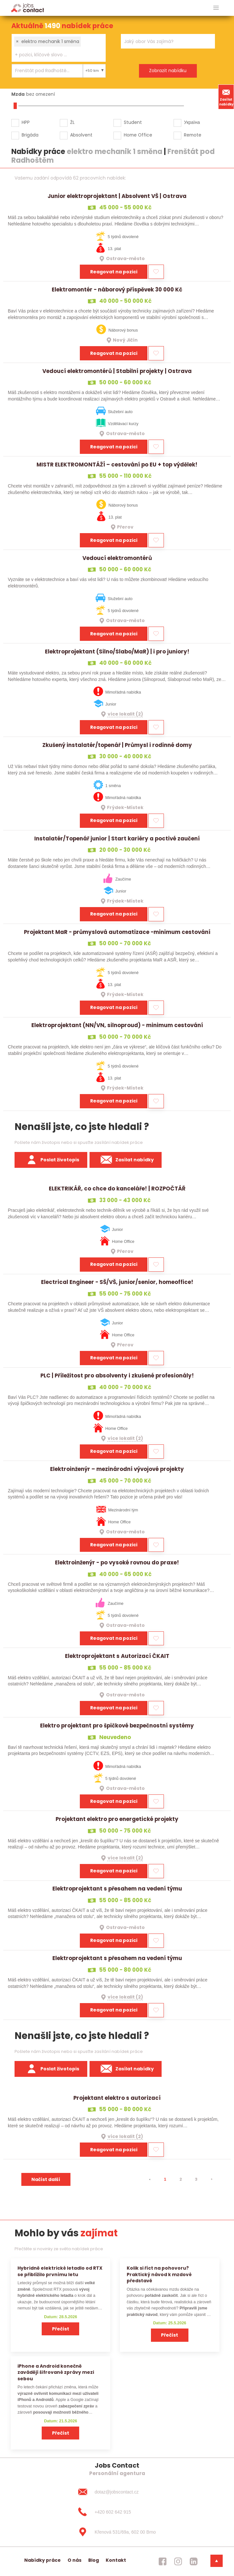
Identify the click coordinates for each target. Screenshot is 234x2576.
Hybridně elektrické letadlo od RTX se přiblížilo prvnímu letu (59, 2271)
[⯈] (211, 2179)
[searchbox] (54, 54)
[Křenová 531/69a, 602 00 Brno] (117, 2532)
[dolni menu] (216, 2561)
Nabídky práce (42, 2560)
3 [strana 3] (196, 2179)
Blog (93, 2560)
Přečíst (60, 2329)
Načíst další (45, 2179)
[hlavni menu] (216, 8)
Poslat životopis (51, 1159)
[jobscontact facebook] (162, 2561)
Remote (192, 135)
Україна (192, 122)
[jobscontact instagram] (178, 2561)
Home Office (138, 135)
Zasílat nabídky (226, 96)
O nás (74, 2560)
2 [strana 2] (180, 2179)
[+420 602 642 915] (117, 2512)
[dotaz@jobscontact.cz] (117, 2492)
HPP (26, 122)
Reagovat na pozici (113, 272)
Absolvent (81, 135)
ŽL (72, 122)
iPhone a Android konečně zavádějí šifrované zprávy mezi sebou (55, 2372)
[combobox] (59, 48)
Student (133, 122)
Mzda (18, 94)
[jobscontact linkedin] (193, 2561)
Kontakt (116, 2560)
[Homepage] (27, 7)
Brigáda (30, 135)
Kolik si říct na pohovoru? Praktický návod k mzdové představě (159, 2274)
